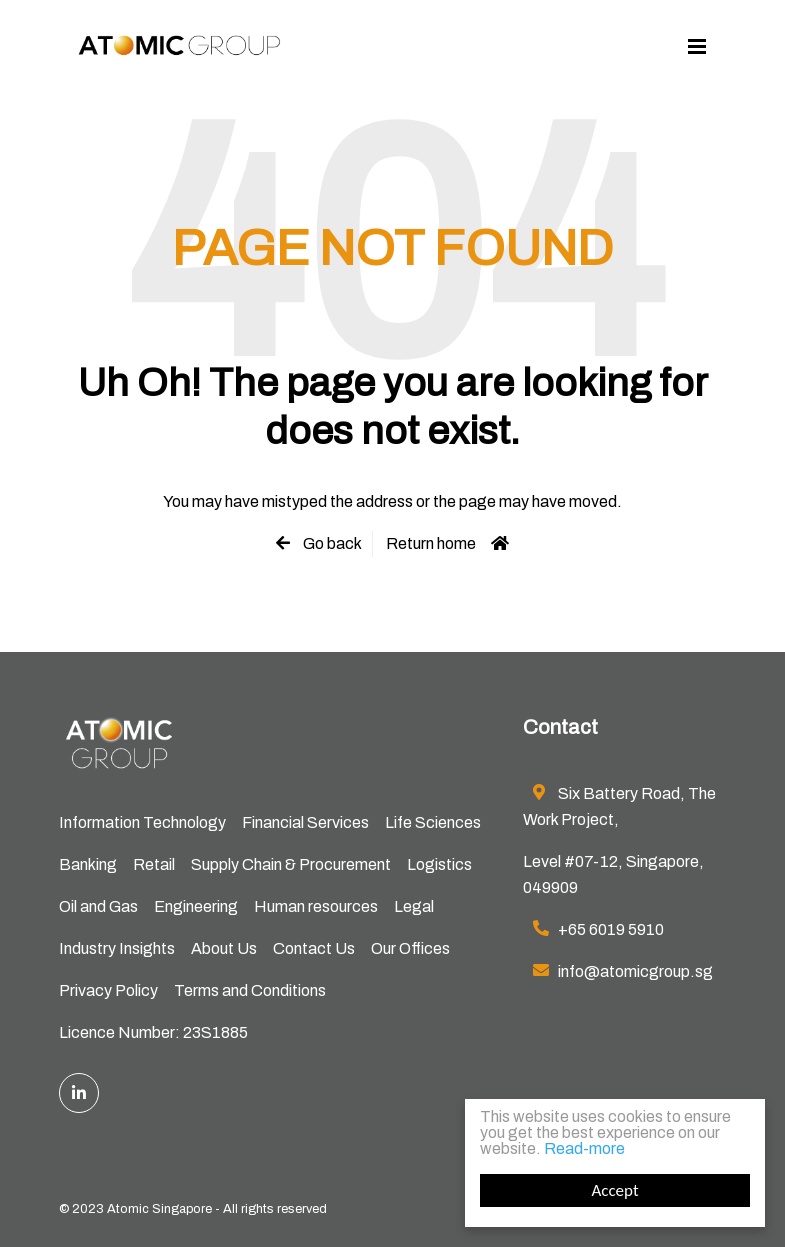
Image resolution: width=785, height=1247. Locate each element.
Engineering (196, 906)
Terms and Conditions (250, 990)
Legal (414, 906)
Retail (154, 864)
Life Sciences (433, 822)
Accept (614, 1190)
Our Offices (410, 948)
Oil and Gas (98, 906)
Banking (88, 864)
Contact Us (314, 948)
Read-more (584, 1148)
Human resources (316, 906)
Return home (431, 543)
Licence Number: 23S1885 (153, 1032)
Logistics (439, 864)
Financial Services (305, 822)
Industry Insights (117, 948)
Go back (331, 543)
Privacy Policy (108, 990)
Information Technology (142, 822)
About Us (224, 948)
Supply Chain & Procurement (291, 864)
